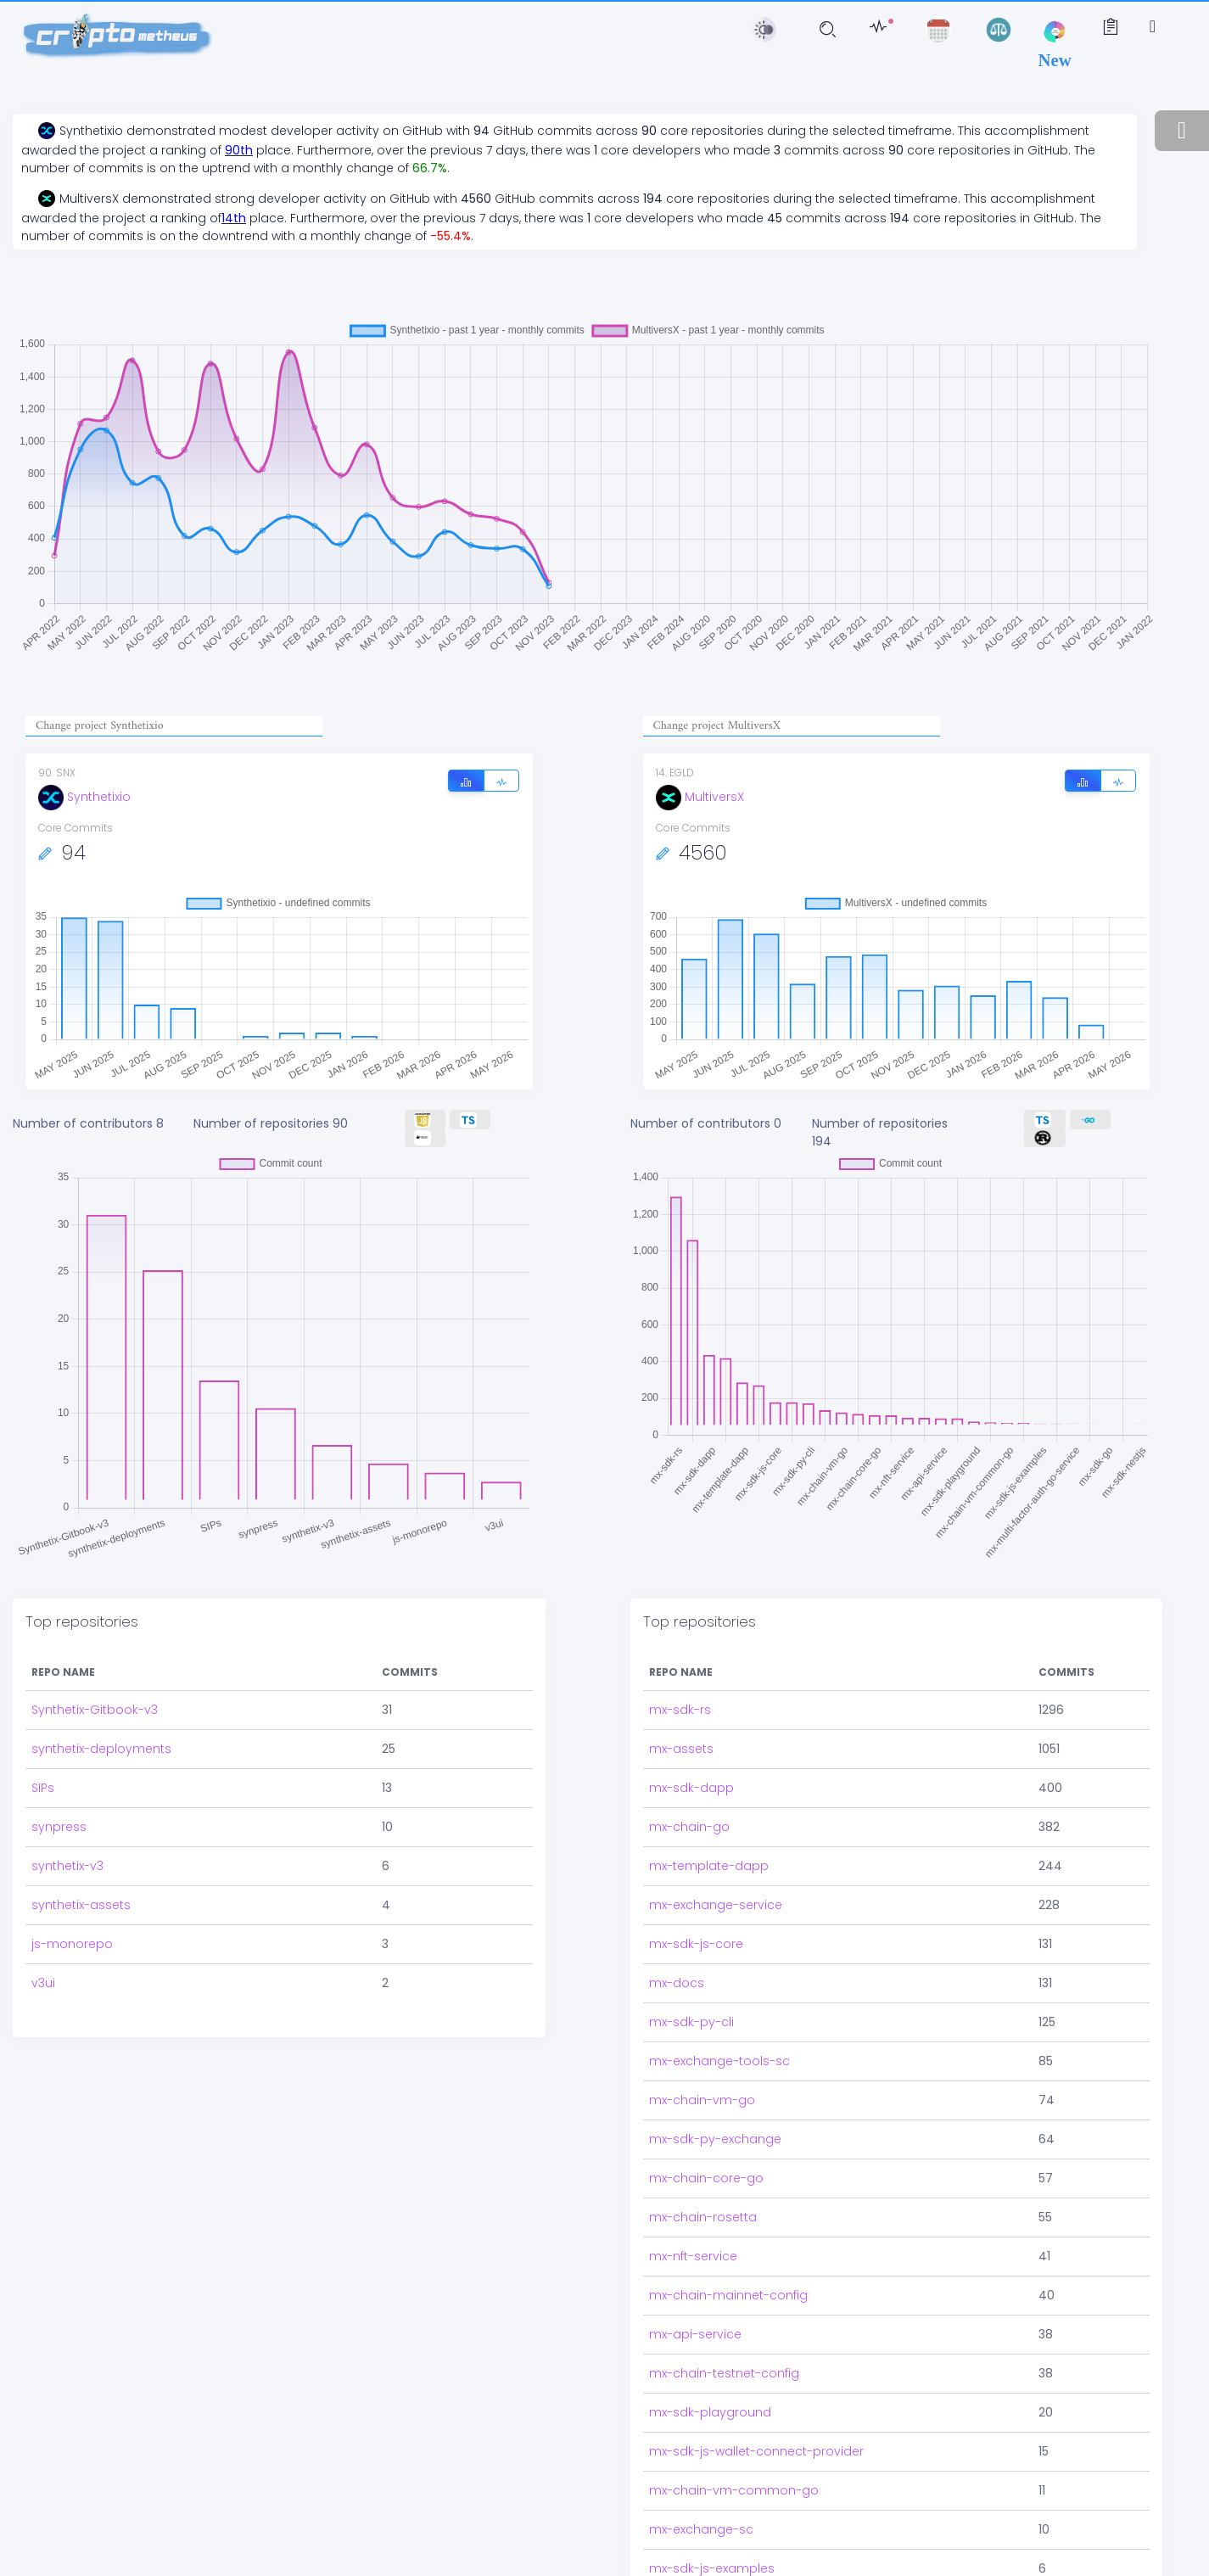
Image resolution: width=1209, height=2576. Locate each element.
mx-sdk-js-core (696, 1896)
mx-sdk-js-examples (712, 2520)
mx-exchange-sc (701, 2481)
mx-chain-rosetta (703, 2169)
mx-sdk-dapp (691, 1740)
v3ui (43, 1935)
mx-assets (681, 1701)
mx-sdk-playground (710, 2364)
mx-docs (676, 1935)
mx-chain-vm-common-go (734, 2442)
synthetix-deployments (101, 1701)
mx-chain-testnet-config (724, 2325)
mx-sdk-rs (680, 1662)
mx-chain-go (689, 1779)
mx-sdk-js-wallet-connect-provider (756, 2403)
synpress (59, 1779)
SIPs (42, 1740)
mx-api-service (695, 2286)
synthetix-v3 (67, 1818)
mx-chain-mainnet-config (728, 2247)
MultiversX (700, 796)
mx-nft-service (693, 2208)
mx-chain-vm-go (702, 2052)
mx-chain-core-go (706, 2130)
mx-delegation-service (718, 2559)
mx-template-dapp (709, 1818)
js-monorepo (72, 1896)
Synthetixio (84, 796)
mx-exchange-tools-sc (719, 2013)
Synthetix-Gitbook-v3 (94, 1662)
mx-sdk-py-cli (691, 1974)
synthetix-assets (81, 1857)
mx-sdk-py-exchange (715, 2091)
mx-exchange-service (715, 1857)
